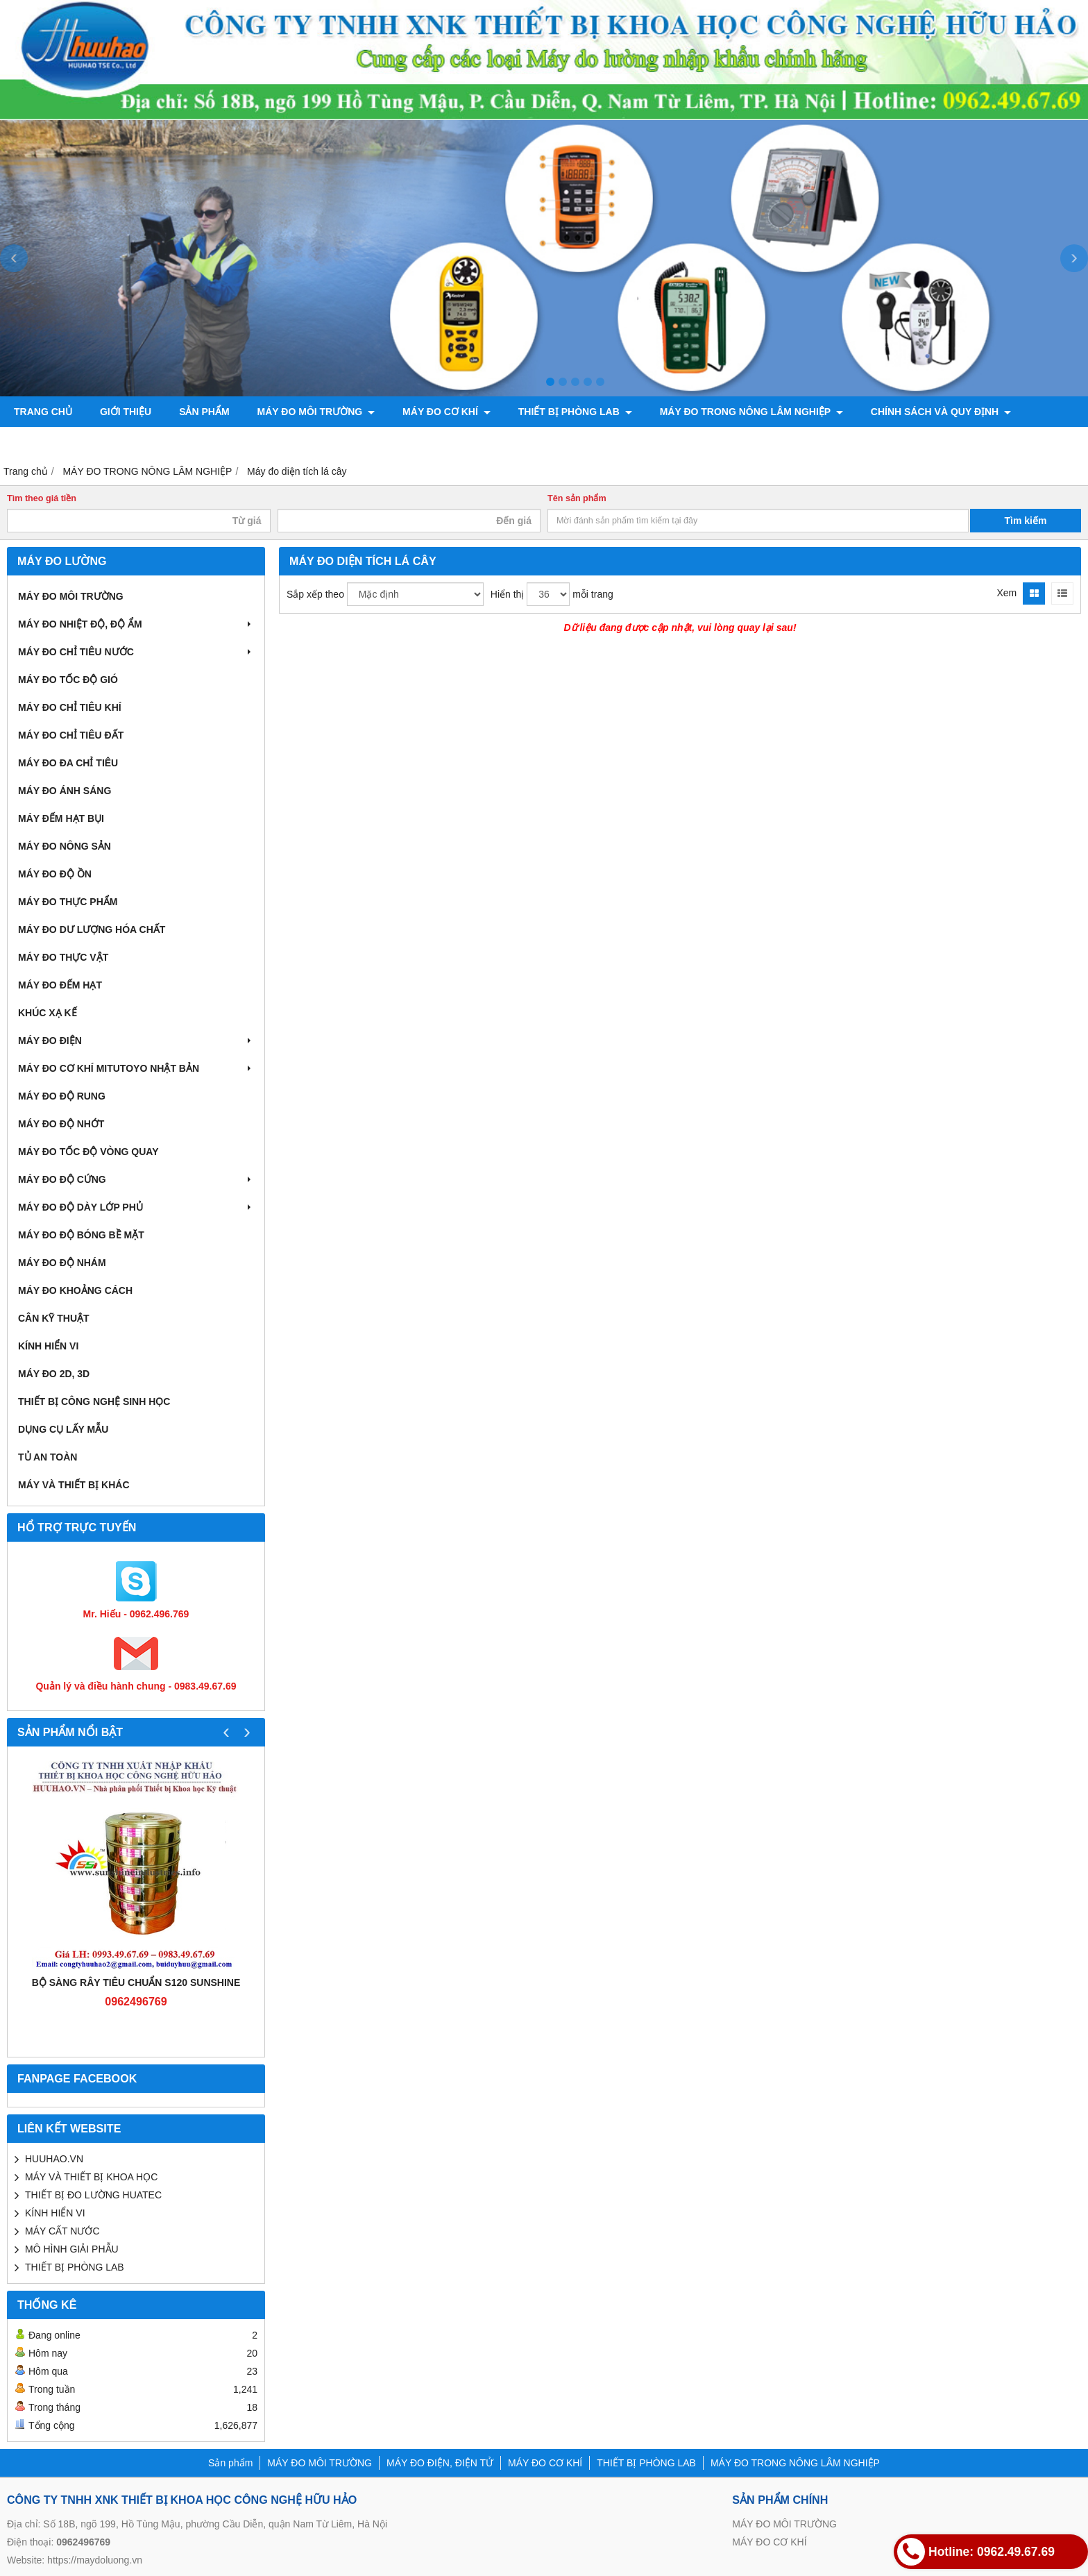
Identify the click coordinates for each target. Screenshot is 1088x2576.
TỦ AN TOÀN (47, 1457)
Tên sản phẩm (576, 498)
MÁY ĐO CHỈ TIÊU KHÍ (69, 707)
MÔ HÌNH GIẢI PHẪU (72, 2249)
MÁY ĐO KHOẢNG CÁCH (75, 1290)
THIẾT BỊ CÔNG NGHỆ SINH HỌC (94, 1401)
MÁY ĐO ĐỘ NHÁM (62, 1262)
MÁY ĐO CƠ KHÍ (446, 411)
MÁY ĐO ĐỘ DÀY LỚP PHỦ (136, 1207)
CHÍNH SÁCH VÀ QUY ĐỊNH (941, 411)
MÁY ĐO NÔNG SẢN (64, 846)
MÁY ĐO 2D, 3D (54, 1373)
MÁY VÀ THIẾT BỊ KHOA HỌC (91, 2176)
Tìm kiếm (1026, 520)
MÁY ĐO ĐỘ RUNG (61, 1096)
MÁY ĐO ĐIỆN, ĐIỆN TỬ (439, 2462)
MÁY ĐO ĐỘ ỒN (55, 873)
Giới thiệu (125, 411)
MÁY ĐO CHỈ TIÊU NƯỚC (136, 651)
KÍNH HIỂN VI (48, 1346)
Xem (1006, 592)
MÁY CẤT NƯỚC (62, 2231)
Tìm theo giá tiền (41, 498)
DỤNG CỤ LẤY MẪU (63, 1429)
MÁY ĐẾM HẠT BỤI (61, 818)
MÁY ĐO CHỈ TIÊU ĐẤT (71, 735)
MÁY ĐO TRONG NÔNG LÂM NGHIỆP (751, 411)
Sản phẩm (204, 411)
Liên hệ (32, 442)
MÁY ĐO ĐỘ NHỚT (61, 1123)
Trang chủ (43, 411)
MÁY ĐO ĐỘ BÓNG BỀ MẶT (81, 1234)
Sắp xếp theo (315, 594)
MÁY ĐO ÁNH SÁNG (64, 790)
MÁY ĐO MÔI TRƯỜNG (316, 411)
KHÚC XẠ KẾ (47, 1012)
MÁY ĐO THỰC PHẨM (67, 901)
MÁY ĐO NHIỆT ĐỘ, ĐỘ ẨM (136, 624)
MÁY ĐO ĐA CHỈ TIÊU (68, 762)
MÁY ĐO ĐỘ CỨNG (136, 1179)
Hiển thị (508, 594)
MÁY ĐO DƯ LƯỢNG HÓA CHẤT (91, 929)
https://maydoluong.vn (94, 2560)
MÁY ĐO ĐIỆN (136, 1040)
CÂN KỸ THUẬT (54, 1318)
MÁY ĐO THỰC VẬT (63, 957)
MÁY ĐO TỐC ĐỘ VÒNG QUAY (88, 1151)
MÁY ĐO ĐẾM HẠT (60, 985)
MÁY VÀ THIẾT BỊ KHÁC (74, 1484)
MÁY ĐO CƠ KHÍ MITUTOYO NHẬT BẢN (136, 1068)
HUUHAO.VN (54, 2158)
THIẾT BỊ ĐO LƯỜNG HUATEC (93, 2194)
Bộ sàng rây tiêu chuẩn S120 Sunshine (136, 1982)
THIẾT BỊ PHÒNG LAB (575, 411)
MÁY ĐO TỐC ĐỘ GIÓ (68, 679)
